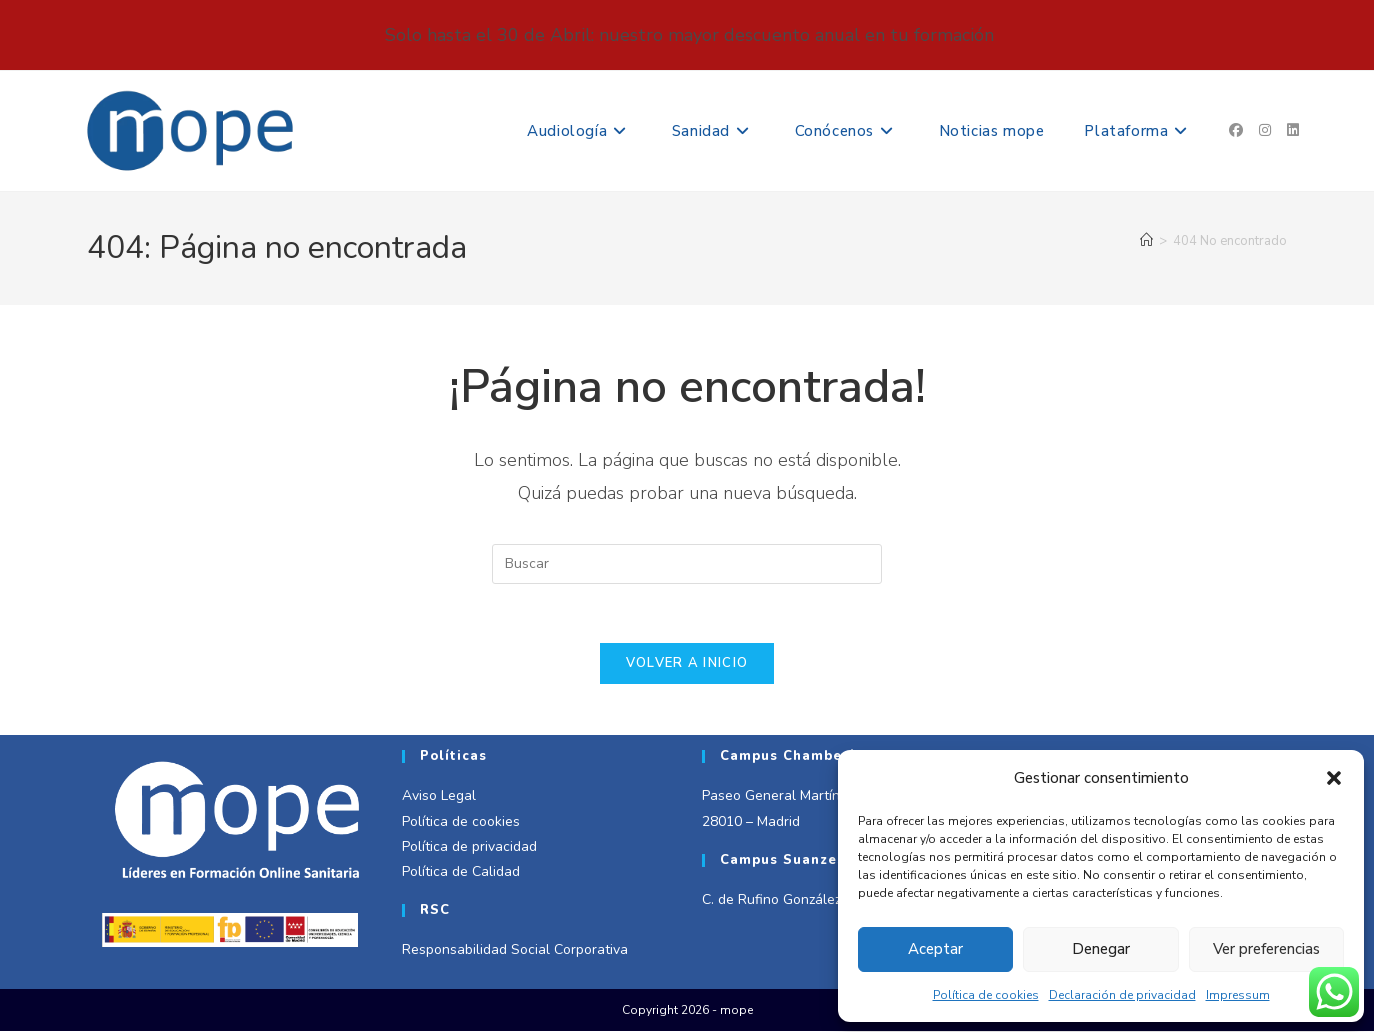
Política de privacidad (469, 847)
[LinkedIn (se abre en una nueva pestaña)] (1293, 130)
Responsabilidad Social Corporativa (515, 951)
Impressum (1238, 995)
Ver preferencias (1266, 949)
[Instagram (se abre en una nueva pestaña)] (1265, 130)
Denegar (1101, 949)
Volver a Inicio (687, 665)
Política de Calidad (461, 873)
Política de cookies (986, 995)
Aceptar (935, 949)
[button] (1334, 778)
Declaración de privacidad (1122, 995)
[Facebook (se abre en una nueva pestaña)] (1236, 130)
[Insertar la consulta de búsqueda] (687, 564)
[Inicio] (1146, 241)
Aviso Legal (439, 797)
